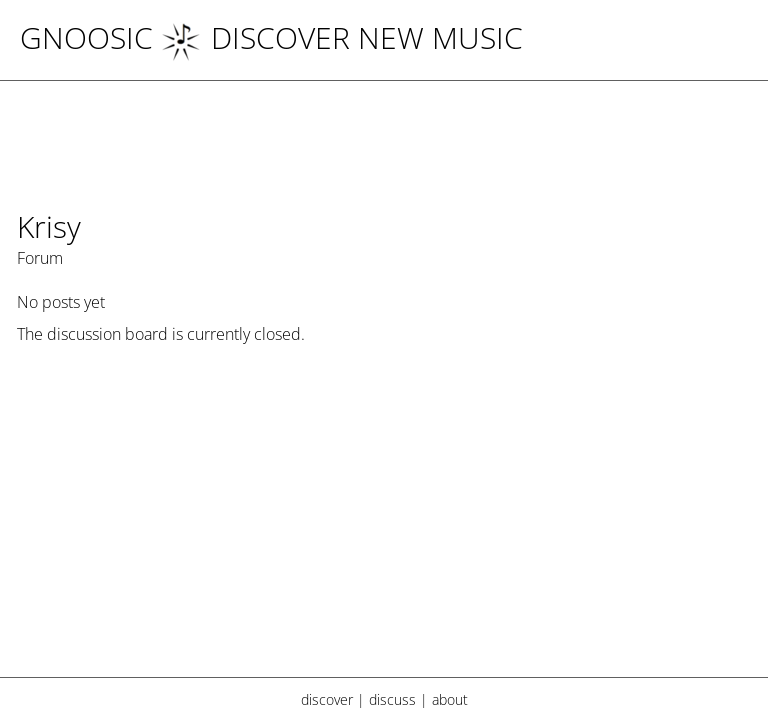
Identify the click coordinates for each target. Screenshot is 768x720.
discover (327, 699)
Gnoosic (86, 37)
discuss (392, 699)
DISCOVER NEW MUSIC (342, 37)
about (450, 699)
